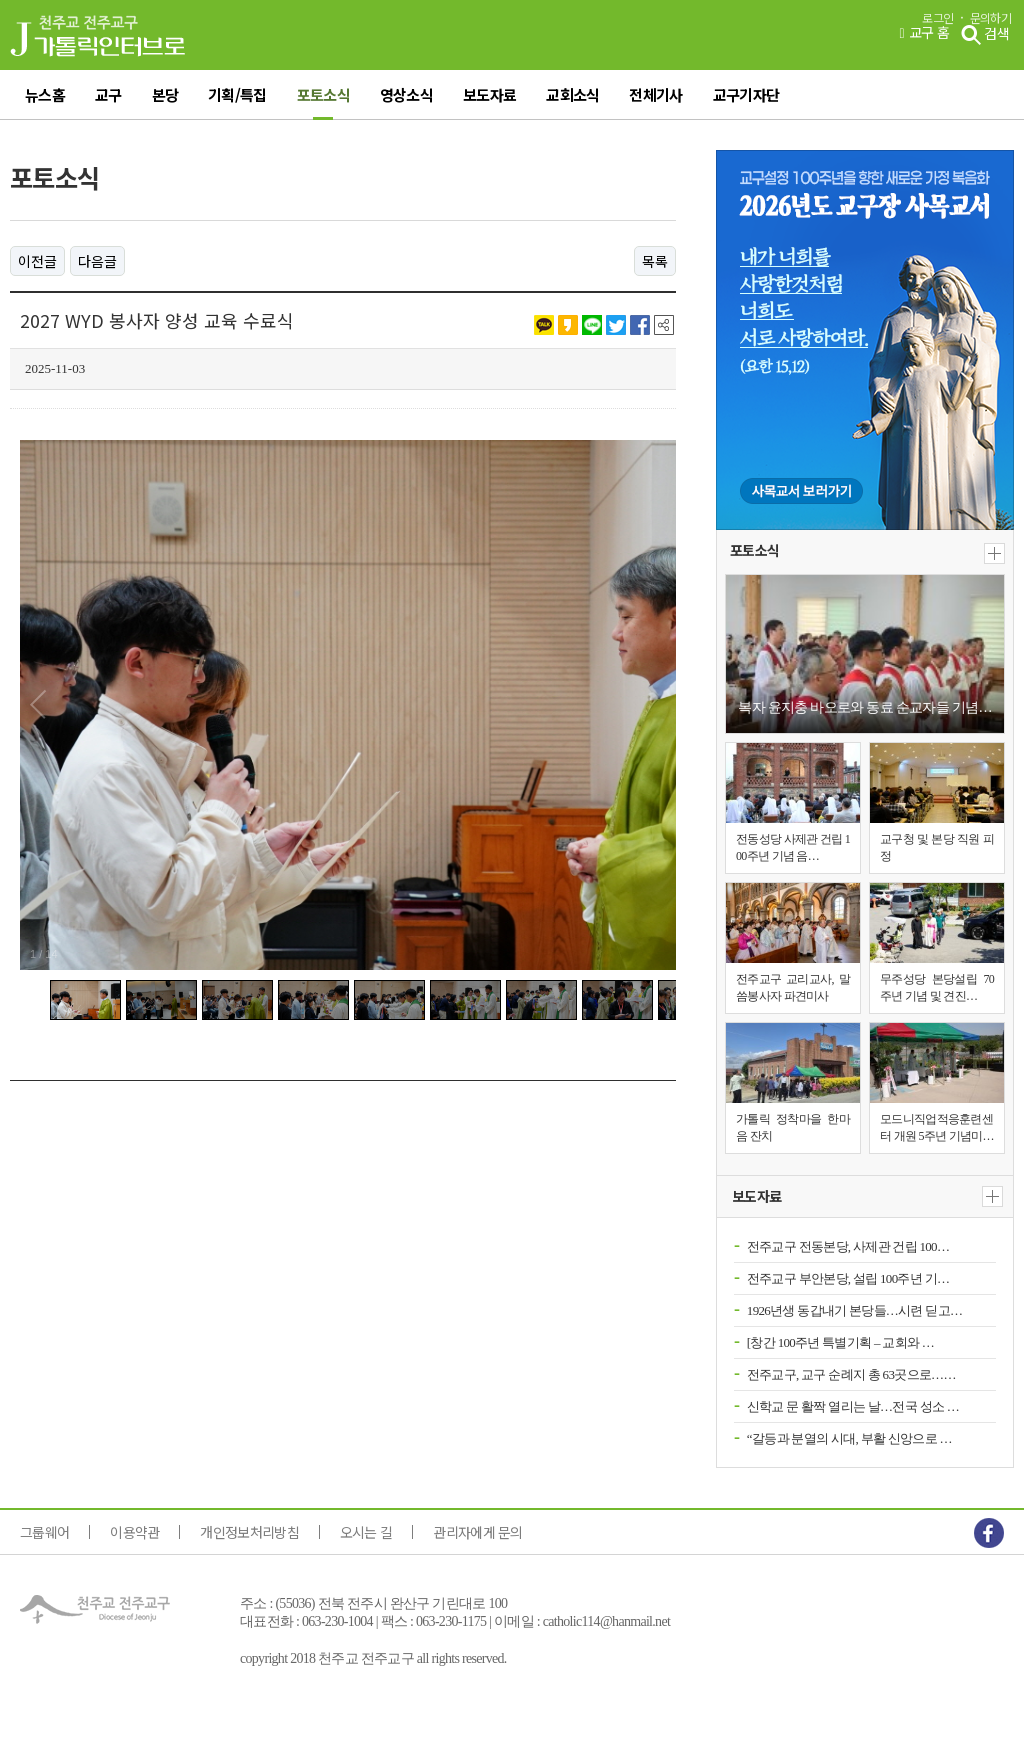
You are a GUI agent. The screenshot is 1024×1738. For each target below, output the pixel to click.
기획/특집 (237, 94)
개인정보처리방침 (249, 1532)
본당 (165, 94)
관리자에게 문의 (477, 1532)
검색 (985, 35)
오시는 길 (366, 1532)
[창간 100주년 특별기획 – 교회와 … (840, 1342)
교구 (108, 94)
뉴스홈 (45, 94)
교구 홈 (924, 33)
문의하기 (990, 18)
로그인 (937, 18)
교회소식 (572, 94)
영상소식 (406, 94)
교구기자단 (746, 94)
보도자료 (489, 94)
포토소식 (323, 94)
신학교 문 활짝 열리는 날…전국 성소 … (853, 1406)
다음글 (97, 261)
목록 (655, 261)
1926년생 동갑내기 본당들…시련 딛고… (854, 1310)
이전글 (37, 261)
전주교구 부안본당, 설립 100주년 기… (848, 1278)
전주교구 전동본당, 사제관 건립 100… (848, 1246)
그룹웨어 (44, 1532)
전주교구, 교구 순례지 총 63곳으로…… (851, 1374)
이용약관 (134, 1532)
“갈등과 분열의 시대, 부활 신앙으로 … (849, 1438)
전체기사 (655, 94)
